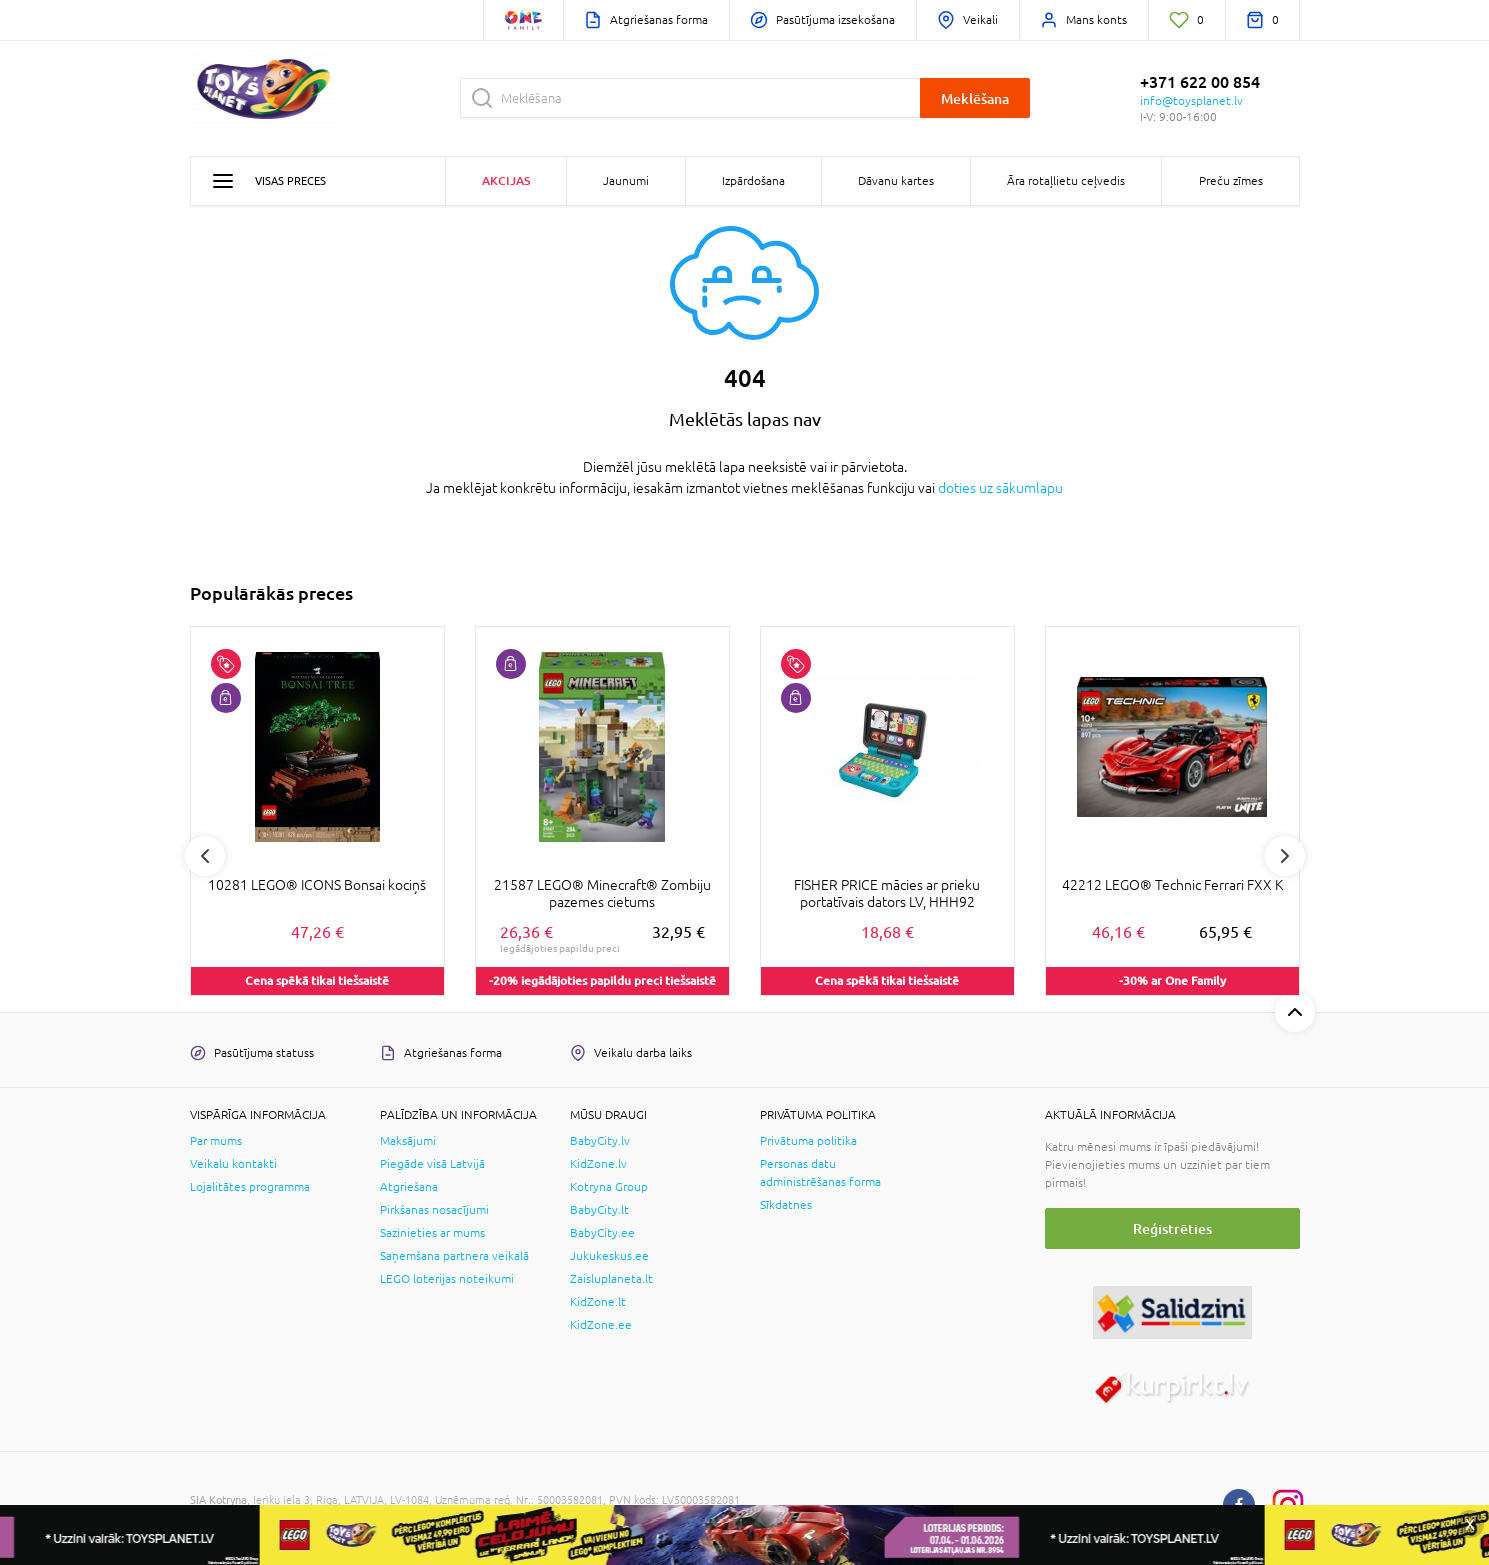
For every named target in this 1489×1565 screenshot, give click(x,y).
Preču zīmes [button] (1231, 181)
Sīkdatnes (786, 1205)
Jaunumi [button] (626, 181)
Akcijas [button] (506, 180)
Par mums (216, 1141)
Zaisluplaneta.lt (611, 1279)
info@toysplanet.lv (1191, 101)
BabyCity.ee (602, 1233)
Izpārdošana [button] (753, 181)
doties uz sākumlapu (1000, 488)
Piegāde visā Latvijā (432, 1164)
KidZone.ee (601, 1325)
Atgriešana (409, 1187)
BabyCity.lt (599, 1210)
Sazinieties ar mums (432, 1233)
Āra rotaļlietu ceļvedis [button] (1066, 181)
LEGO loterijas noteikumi (447, 1279)
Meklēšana (975, 98)
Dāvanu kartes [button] (896, 181)
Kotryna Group (609, 1187)
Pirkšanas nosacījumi (434, 1210)
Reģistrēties (1172, 1228)
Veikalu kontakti (233, 1164)
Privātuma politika (808, 1141)
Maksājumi (408, 1141)
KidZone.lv (598, 1164)
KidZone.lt (598, 1302)
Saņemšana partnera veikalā (454, 1256)
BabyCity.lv (600, 1141)
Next (1285, 856)
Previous (205, 856)
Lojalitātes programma (250, 1187)
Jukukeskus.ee (609, 1256)
